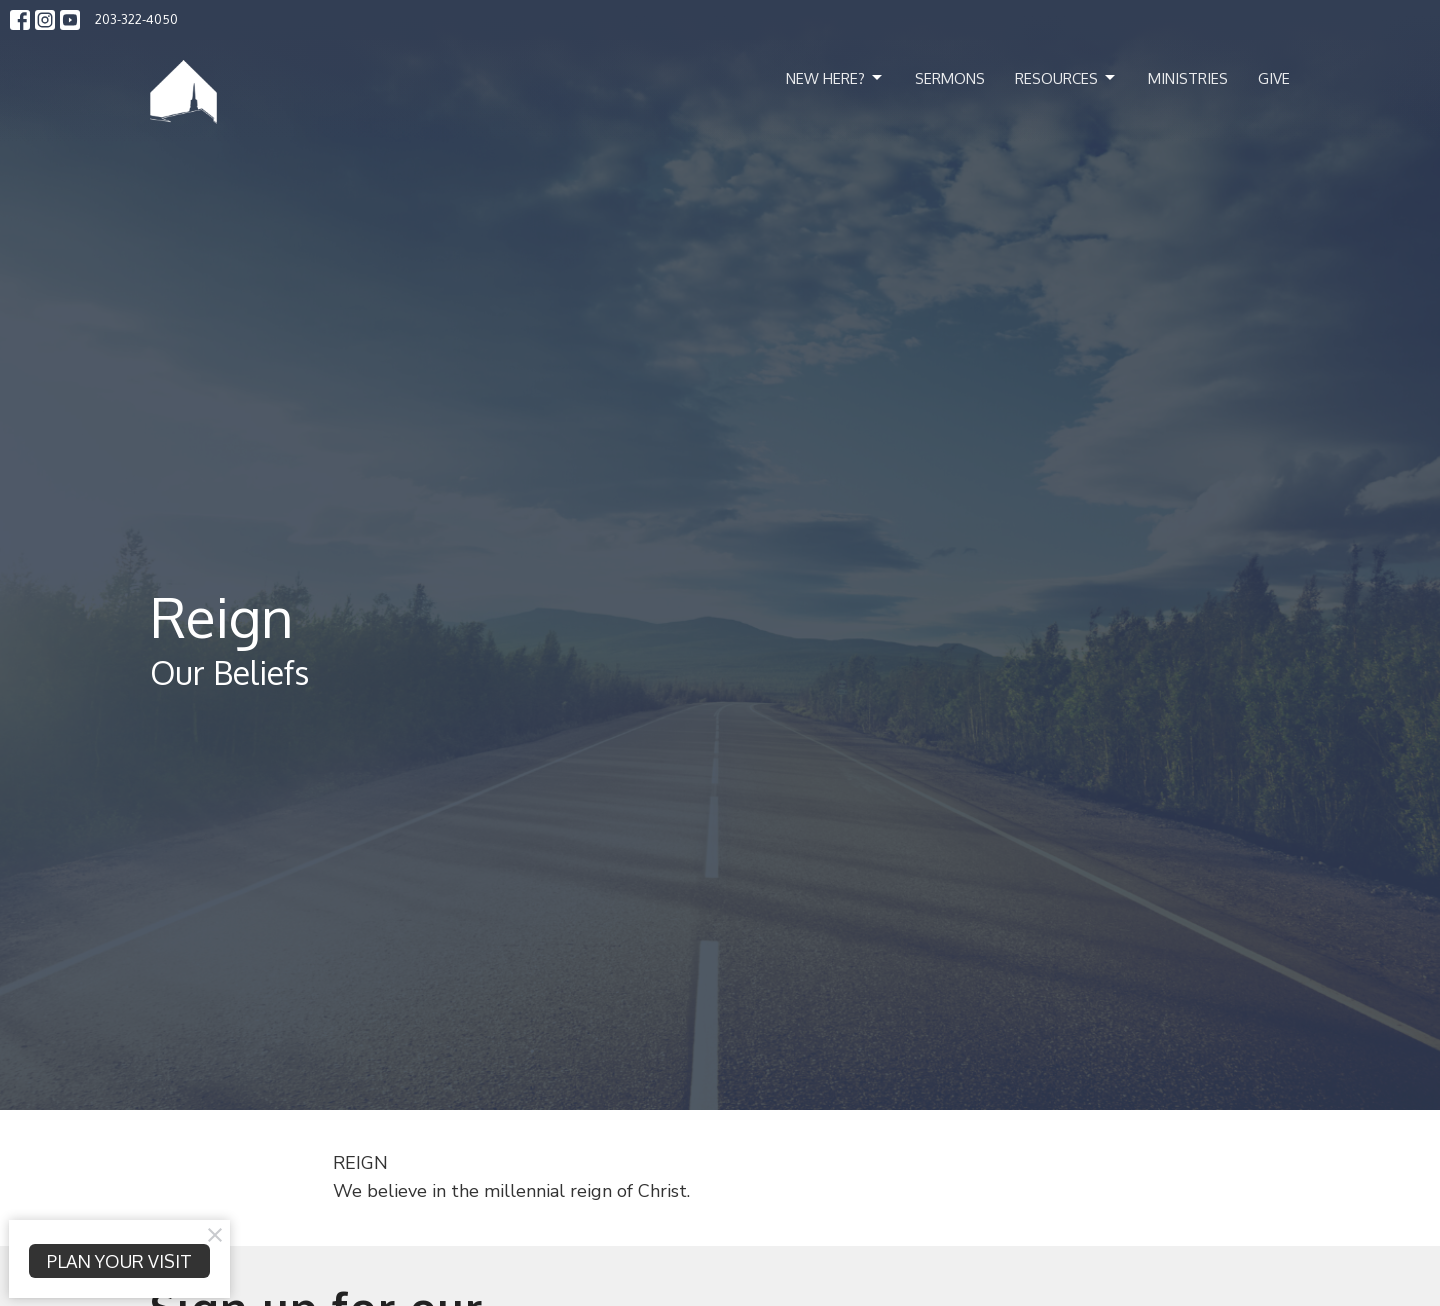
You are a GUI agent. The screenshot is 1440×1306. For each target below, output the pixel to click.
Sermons (950, 78)
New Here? (835, 78)
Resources (1066, 78)
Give (1274, 78)
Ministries (1188, 78)
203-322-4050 (136, 19)
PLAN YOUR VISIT (119, 1261)
